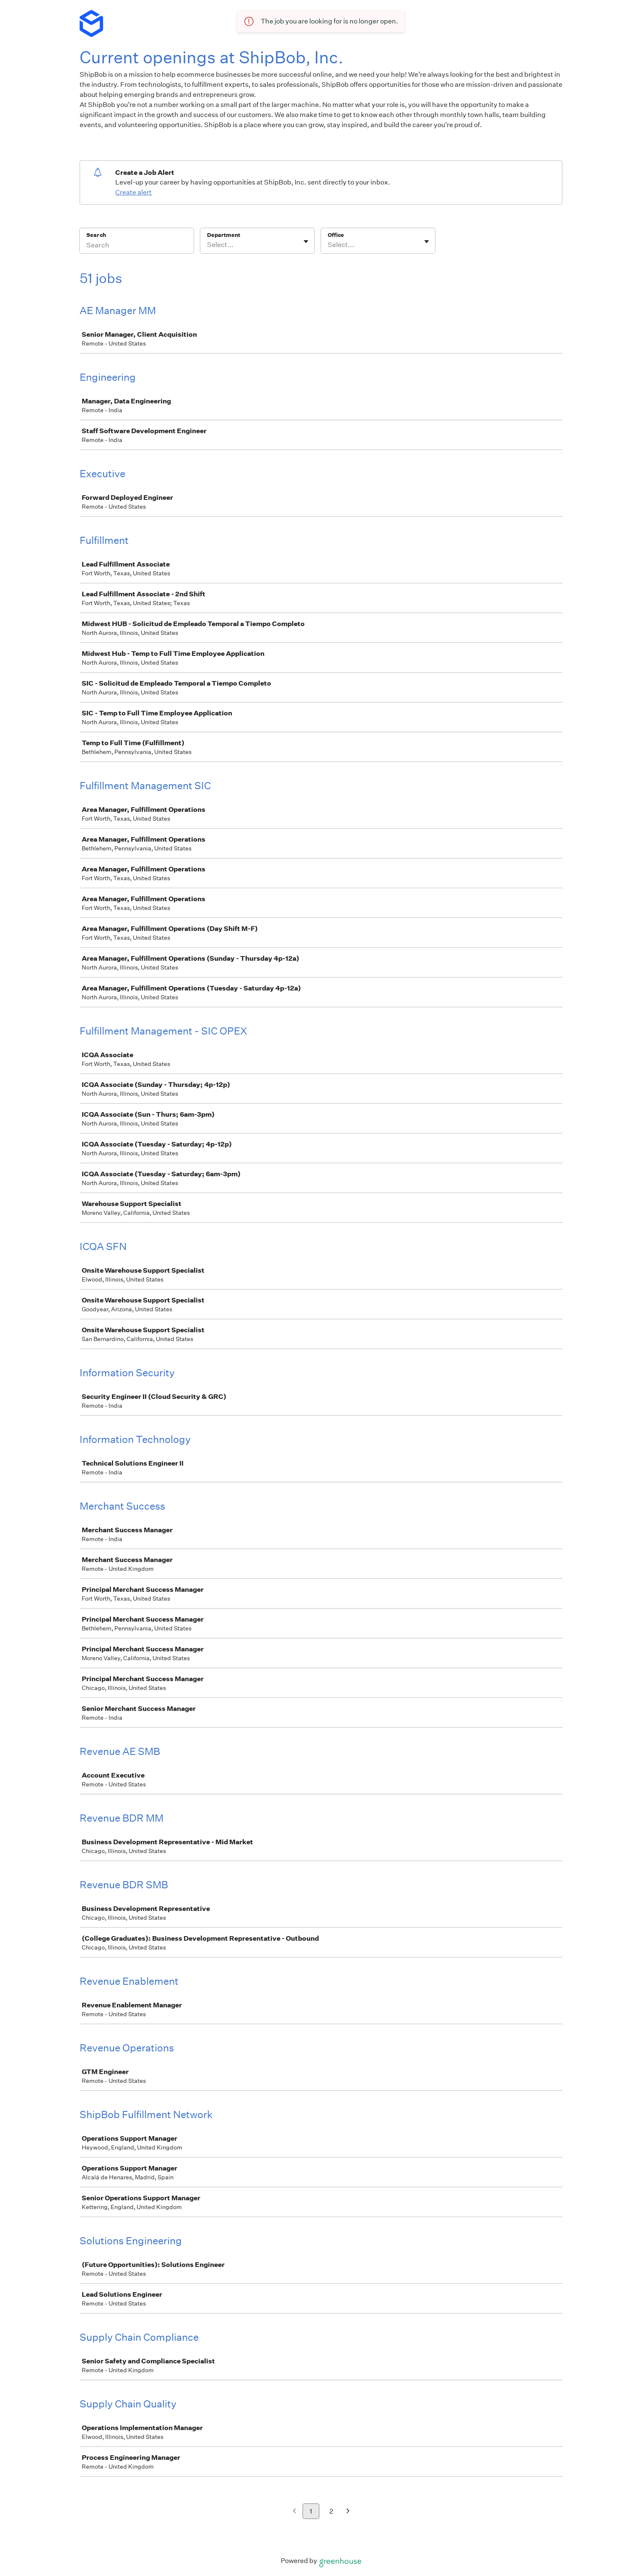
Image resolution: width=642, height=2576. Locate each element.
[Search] (137, 246)
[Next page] (348, 2511)
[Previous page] (294, 2511)
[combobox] (207, 245)
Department (223, 235)
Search (96, 235)
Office (336, 235)
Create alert (133, 192)
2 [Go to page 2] (331, 2511)
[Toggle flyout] (306, 242)
